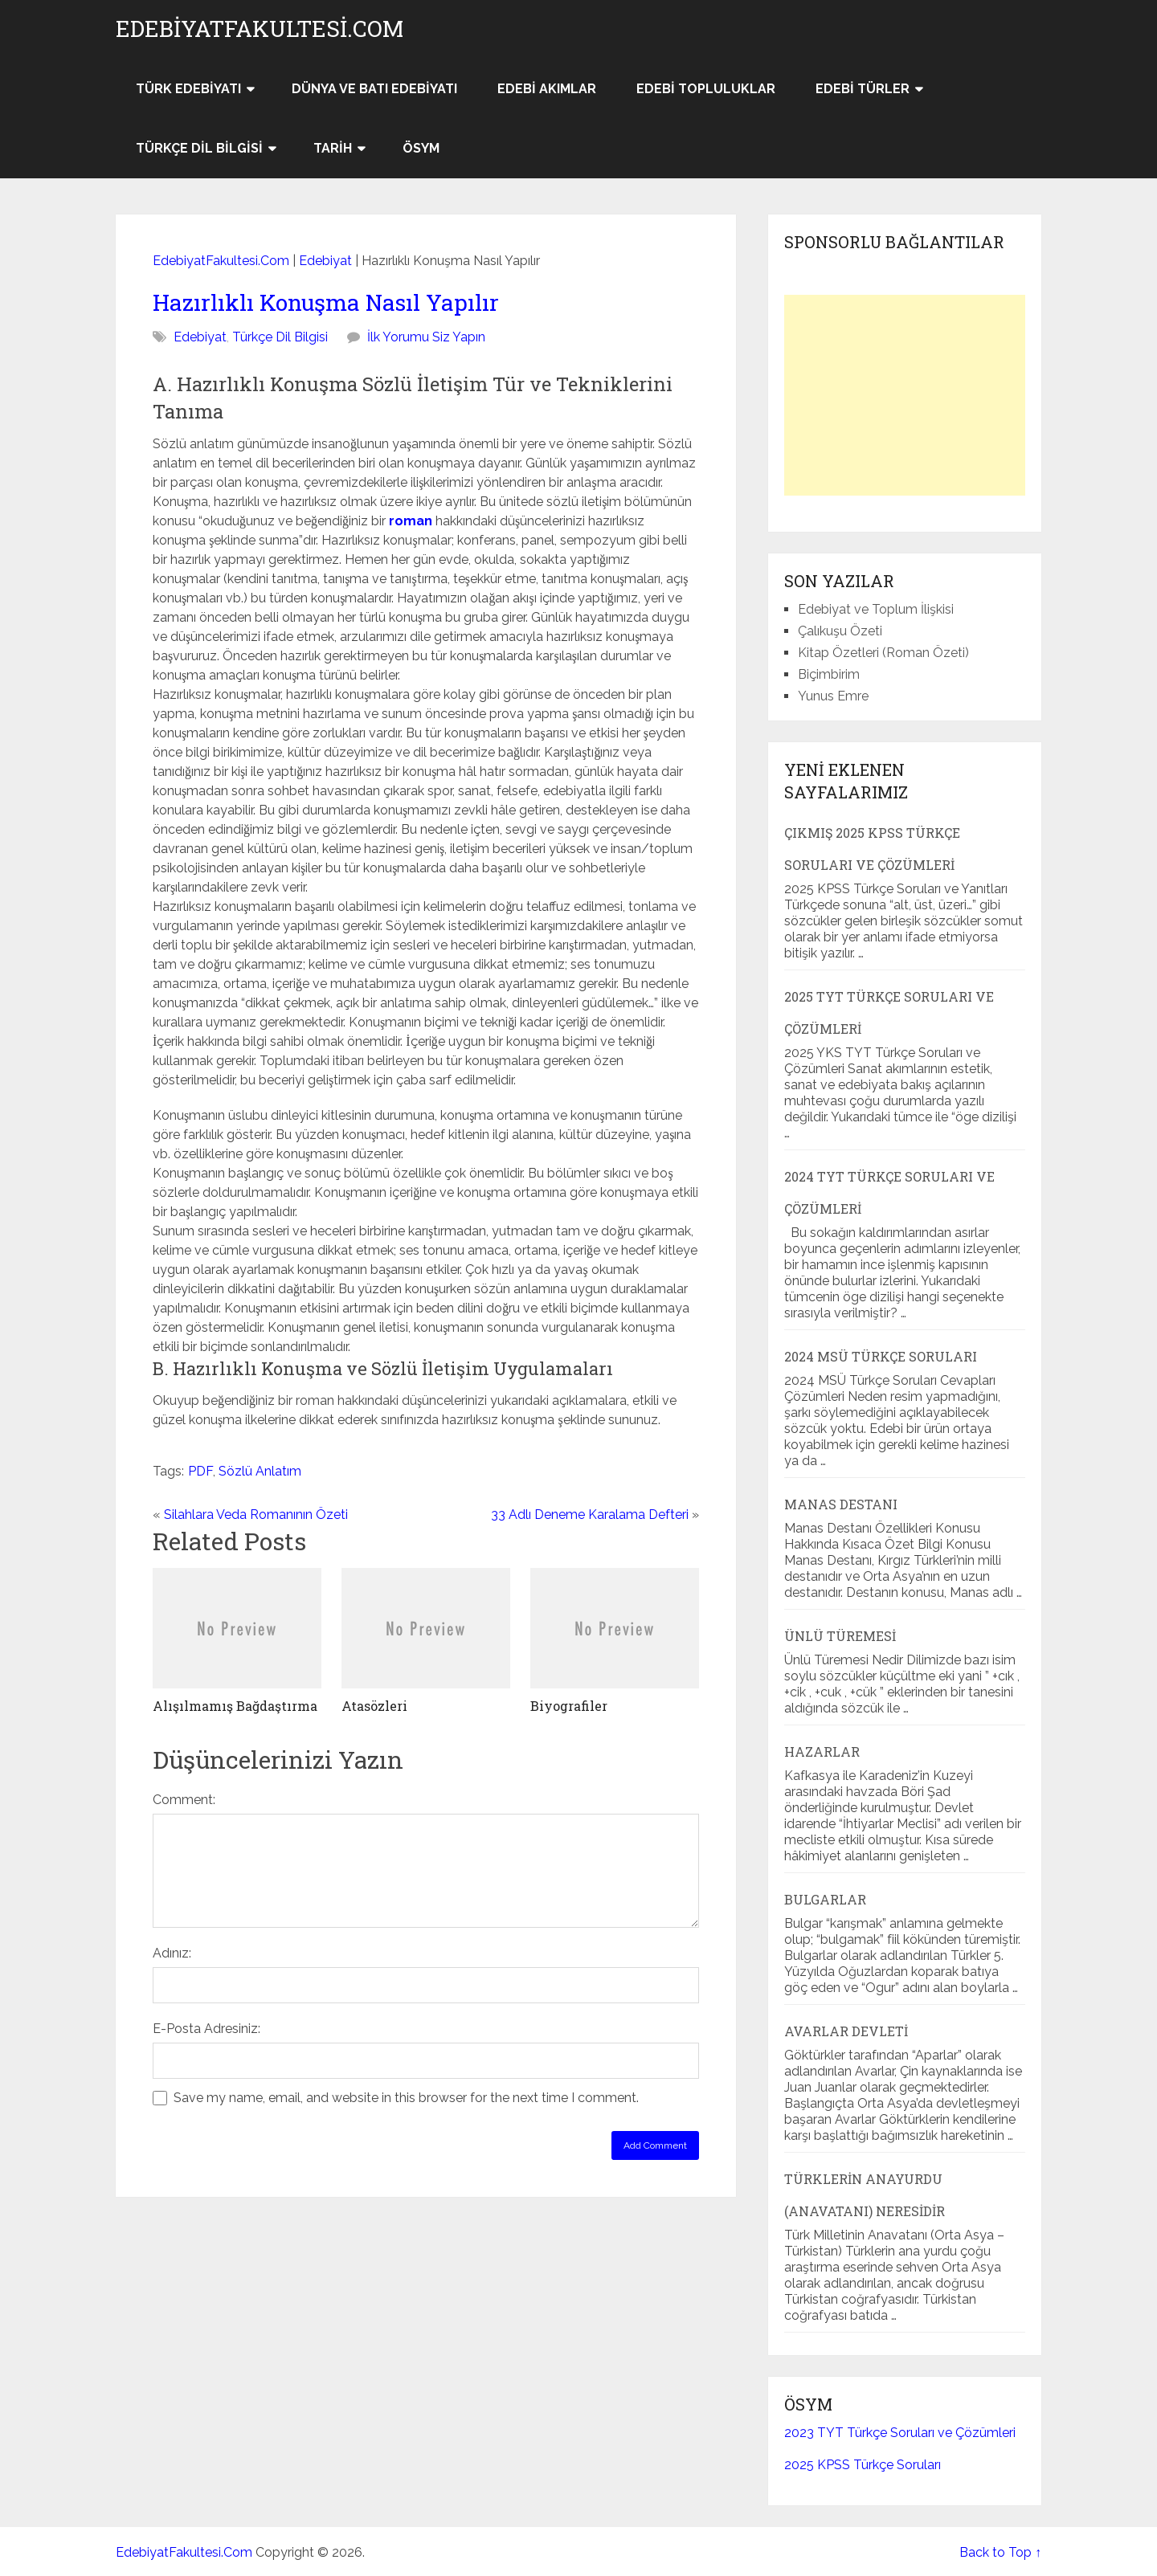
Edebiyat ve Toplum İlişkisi (876, 609)
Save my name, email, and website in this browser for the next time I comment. (406, 2097)
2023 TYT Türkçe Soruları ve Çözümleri (900, 2432)
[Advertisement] (904, 395)
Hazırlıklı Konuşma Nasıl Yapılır (326, 302)
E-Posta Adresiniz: (206, 2028)
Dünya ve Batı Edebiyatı (374, 88)
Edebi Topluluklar (705, 88)
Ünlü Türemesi (840, 1635)
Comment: (184, 1799)
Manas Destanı (840, 1504)
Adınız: (172, 1953)
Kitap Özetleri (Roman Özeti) (883, 652)
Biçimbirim (829, 674)
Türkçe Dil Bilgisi (199, 148)
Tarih (332, 148)
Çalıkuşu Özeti (840, 631)
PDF (200, 1471)
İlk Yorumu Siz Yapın (426, 337)
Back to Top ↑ (1000, 2552)
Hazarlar (822, 1751)
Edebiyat (325, 260)
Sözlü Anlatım (260, 1471)
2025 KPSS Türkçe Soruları (862, 2464)
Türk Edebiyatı (188, 88)
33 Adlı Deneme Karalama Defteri (590, 1514)
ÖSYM (421, 148)
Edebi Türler (863, 88)
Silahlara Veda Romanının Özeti (256, 1514)
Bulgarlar (825, 1899)
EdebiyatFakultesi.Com (259, 29)
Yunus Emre (833, 696)
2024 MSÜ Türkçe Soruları (880, 1356)
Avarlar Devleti (846, 2031)
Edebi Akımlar (546, 88)
